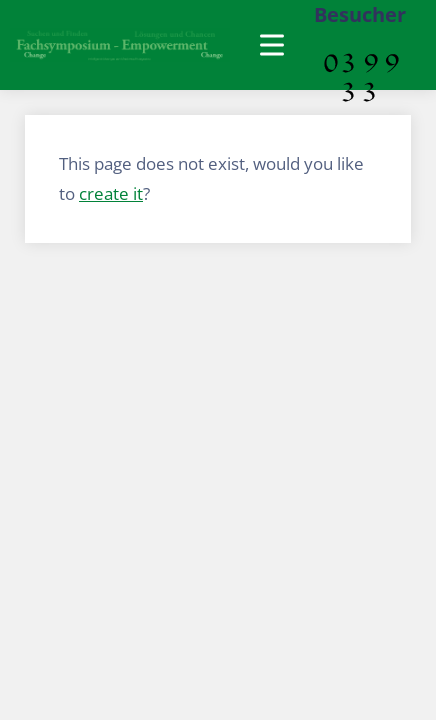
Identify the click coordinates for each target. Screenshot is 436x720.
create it (111, 193)
